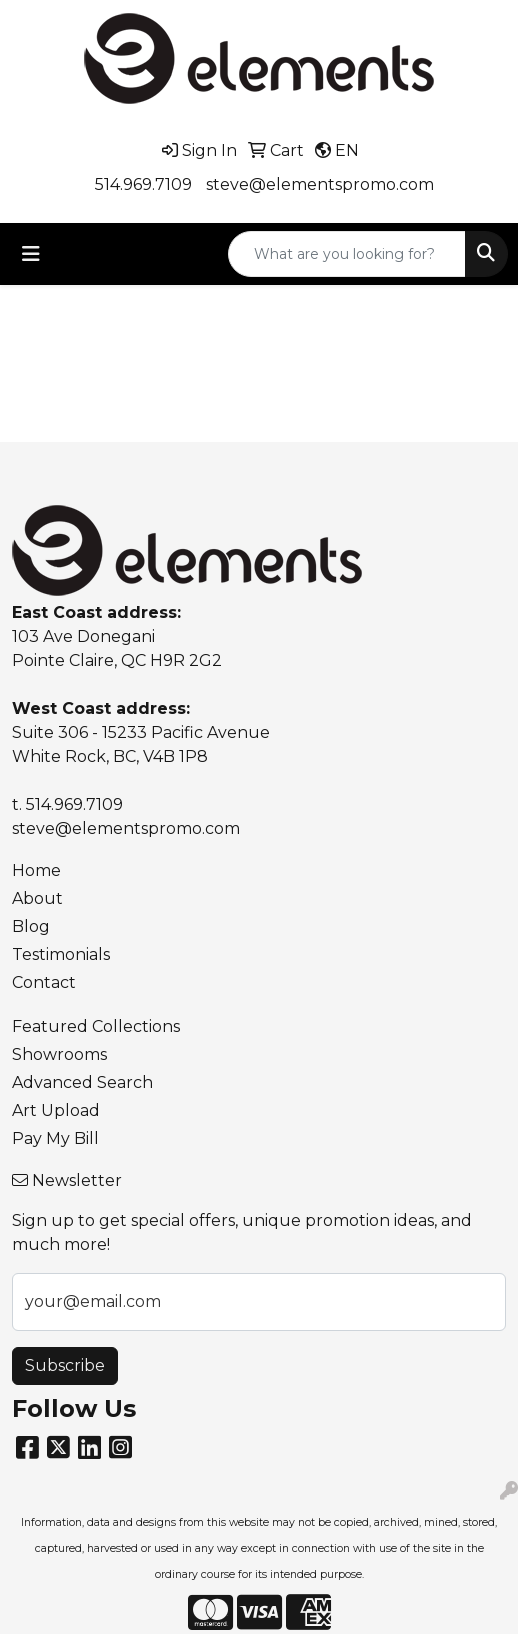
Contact (44, 982)
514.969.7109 (143, 184)
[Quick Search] (347, 254)
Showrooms (59, 1054)
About (37, 898)
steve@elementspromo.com (320, 184)
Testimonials (61, 954)
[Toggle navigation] (31, 254)
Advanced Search (82, 1082)
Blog (31, 926)
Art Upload (56, 1110)
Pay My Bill (55, 1138)
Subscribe (65, 1365)
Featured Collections (96, 1026)
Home (36, 870)
